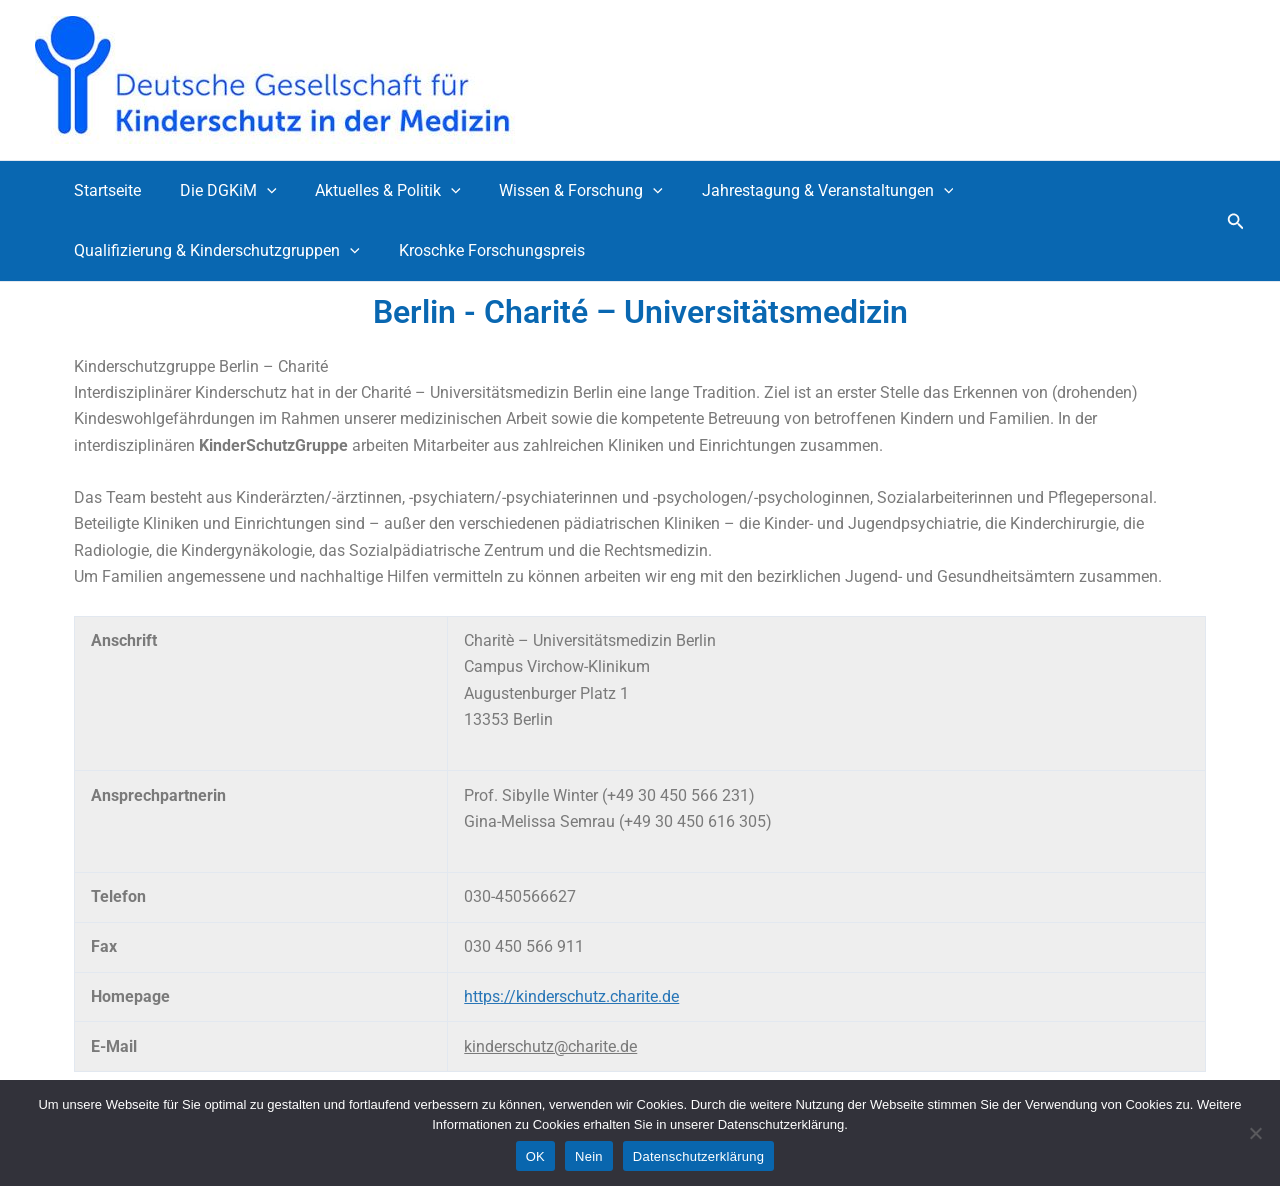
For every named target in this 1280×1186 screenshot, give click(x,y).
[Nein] (1255, 1133)
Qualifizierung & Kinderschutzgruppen (214, 251)
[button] (1236, 221)
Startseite (104, 190)
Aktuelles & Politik (372, 191)
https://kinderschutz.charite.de (571, 996)
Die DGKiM (218, 191)
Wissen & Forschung (558, 191)
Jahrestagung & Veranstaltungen (798, 191)
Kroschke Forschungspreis (482, 250)
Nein (589, 1156)
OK (535, 1156)
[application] (257, 191)
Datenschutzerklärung (698, 1156)
